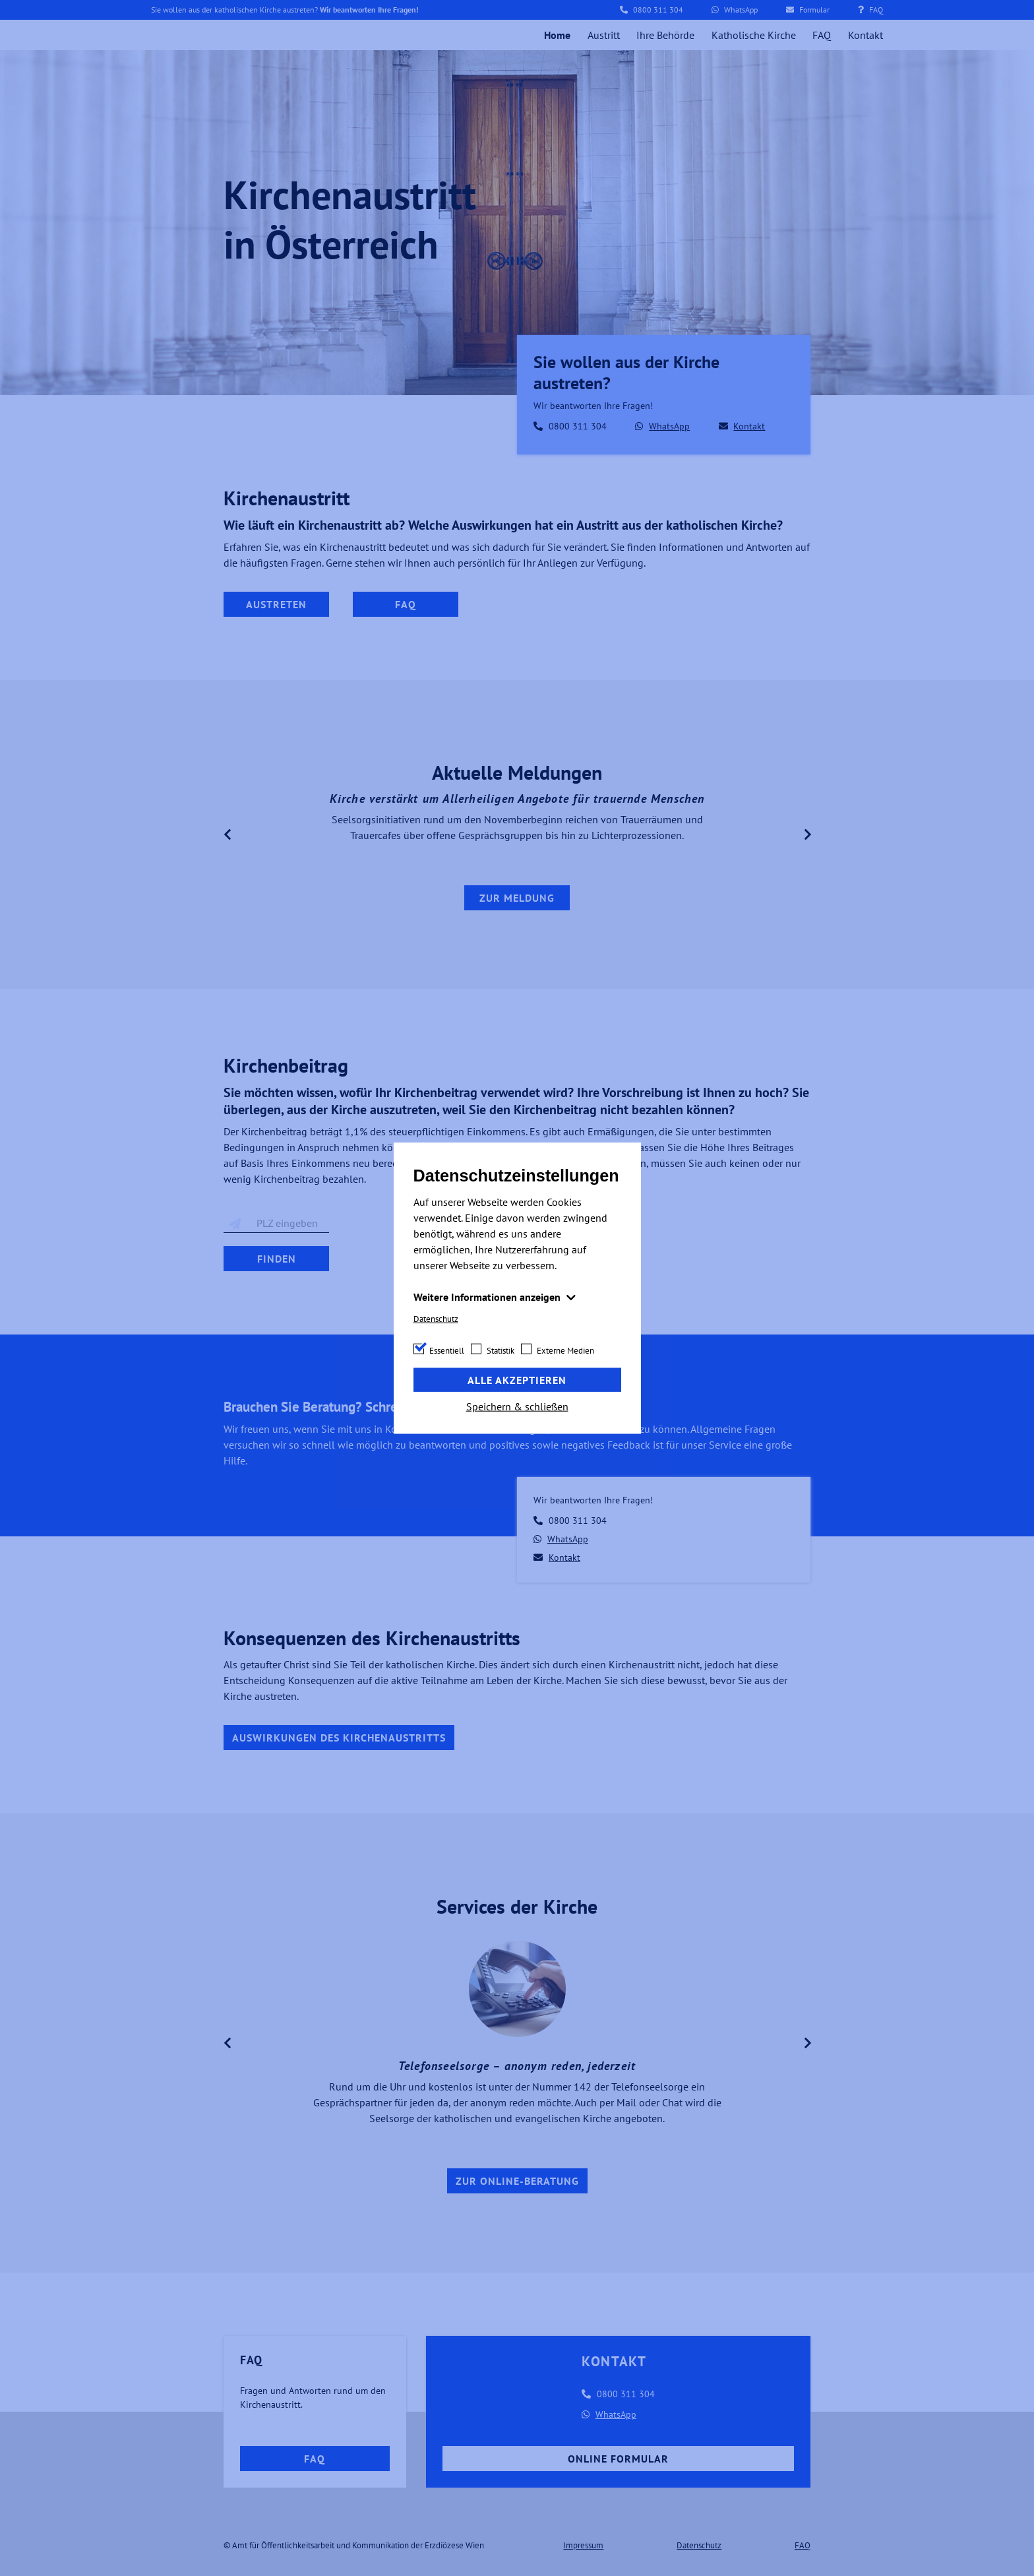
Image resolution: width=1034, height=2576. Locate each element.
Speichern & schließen (517, 1406)
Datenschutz (435, 1318)
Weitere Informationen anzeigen (488, 1296)
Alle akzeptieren (517, 1380)
